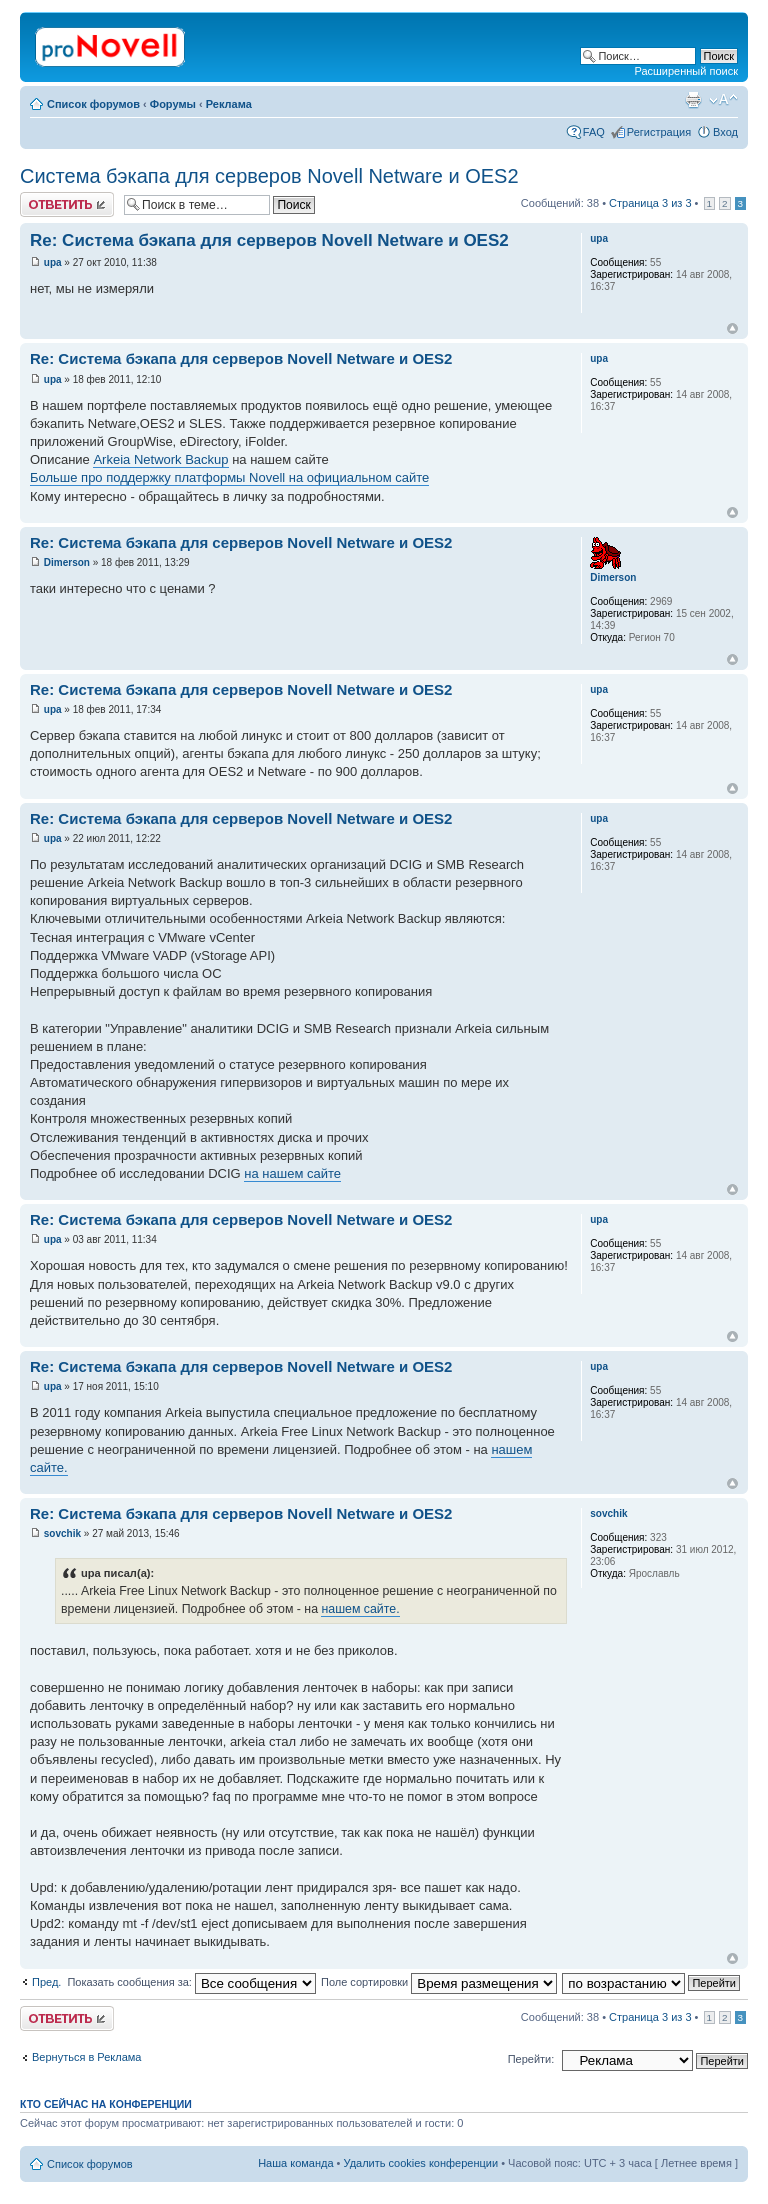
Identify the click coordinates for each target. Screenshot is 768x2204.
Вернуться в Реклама (86, 2057)
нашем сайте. (360, 1609)
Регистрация (659, 132)
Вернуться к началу (732, 328)
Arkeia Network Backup (160, 459)
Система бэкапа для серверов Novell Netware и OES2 (269, 176)
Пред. (46, 1982)
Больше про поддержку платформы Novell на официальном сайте (229, 477)
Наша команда (295, 2163)
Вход (725, 132)
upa (53, 262)
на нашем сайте (292, 1173)
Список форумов (93, 104)
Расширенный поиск (686, 71)
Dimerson (67, 562)
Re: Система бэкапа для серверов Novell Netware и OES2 (269, 240)
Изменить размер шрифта (723, 100)
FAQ (594, 132)
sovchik (62, 1533)
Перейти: (531, 2059)
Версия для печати (693, 100)
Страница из (650, 203)
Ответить (67, 204)
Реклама (229, 104)
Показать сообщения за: (191, 1982)
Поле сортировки (439, 1982)
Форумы (173, 104)
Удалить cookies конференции (421, 2163)
